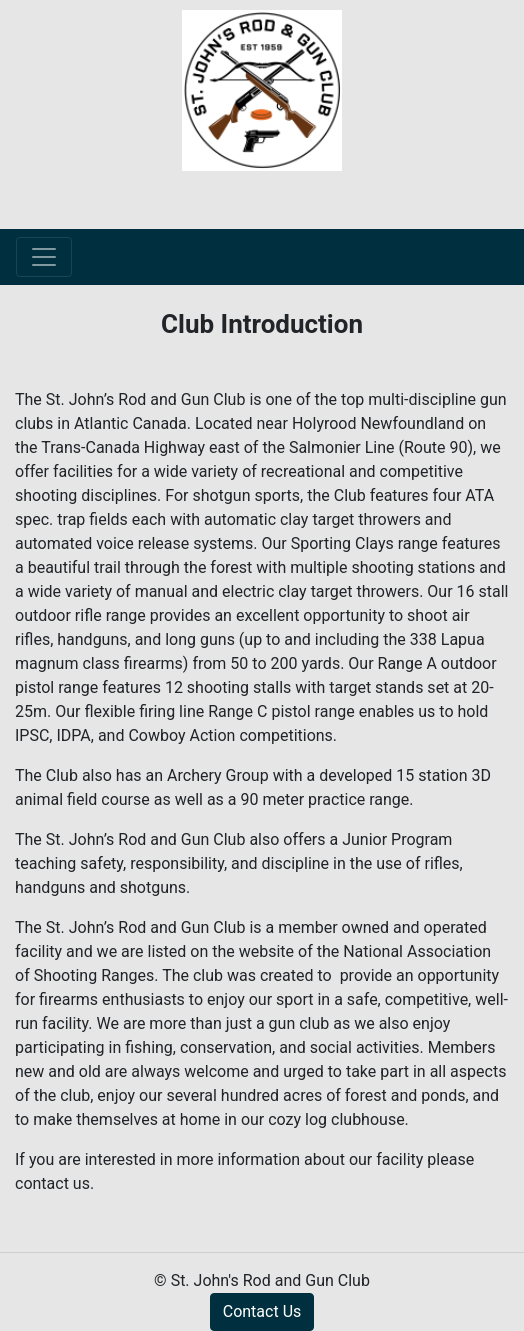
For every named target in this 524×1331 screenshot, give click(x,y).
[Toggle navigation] (44, 257)
